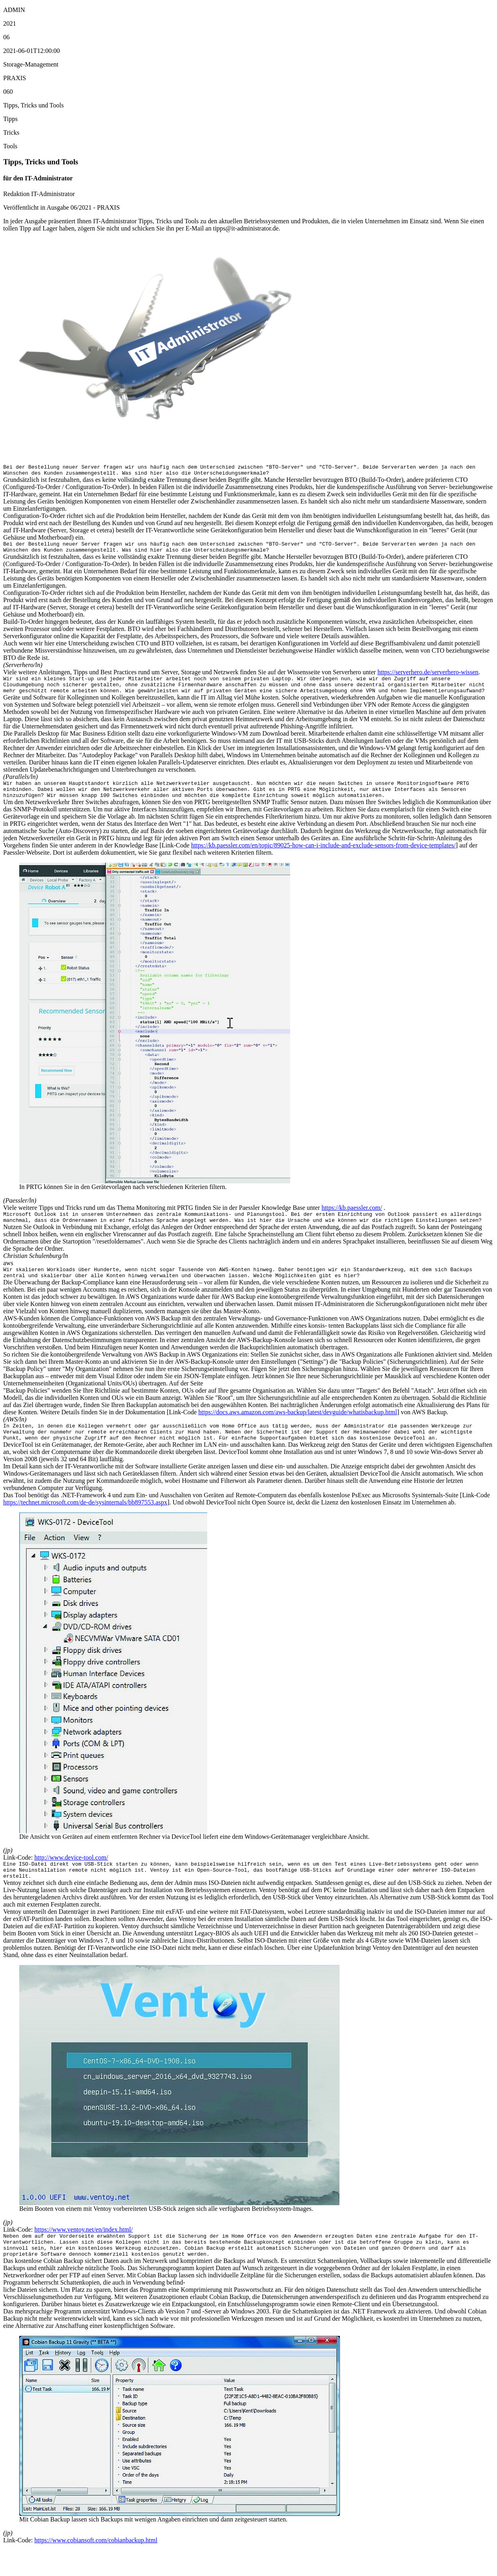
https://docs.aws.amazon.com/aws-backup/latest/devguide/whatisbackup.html (297, 1428)
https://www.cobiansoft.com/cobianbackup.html (96, 2569)
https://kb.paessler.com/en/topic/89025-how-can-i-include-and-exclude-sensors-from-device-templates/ (323, 857)
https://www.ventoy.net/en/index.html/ (83, 2253)
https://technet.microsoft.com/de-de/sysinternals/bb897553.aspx (85, 1522)
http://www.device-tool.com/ (71, 1877)
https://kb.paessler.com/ (351, 1219)
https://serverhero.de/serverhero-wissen (428, 676)
